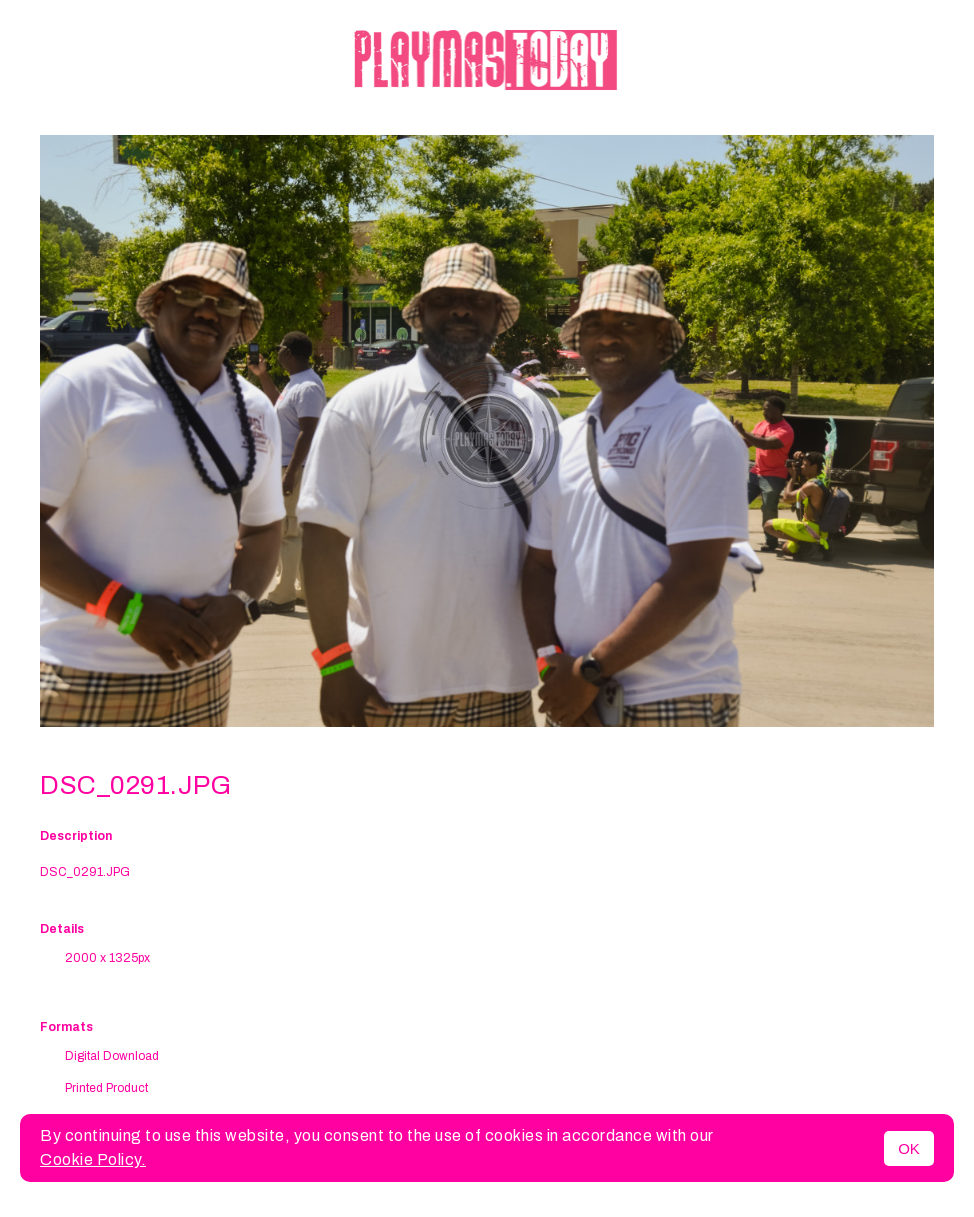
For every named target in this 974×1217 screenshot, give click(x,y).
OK (909, 1148)
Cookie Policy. (93, 1159)
